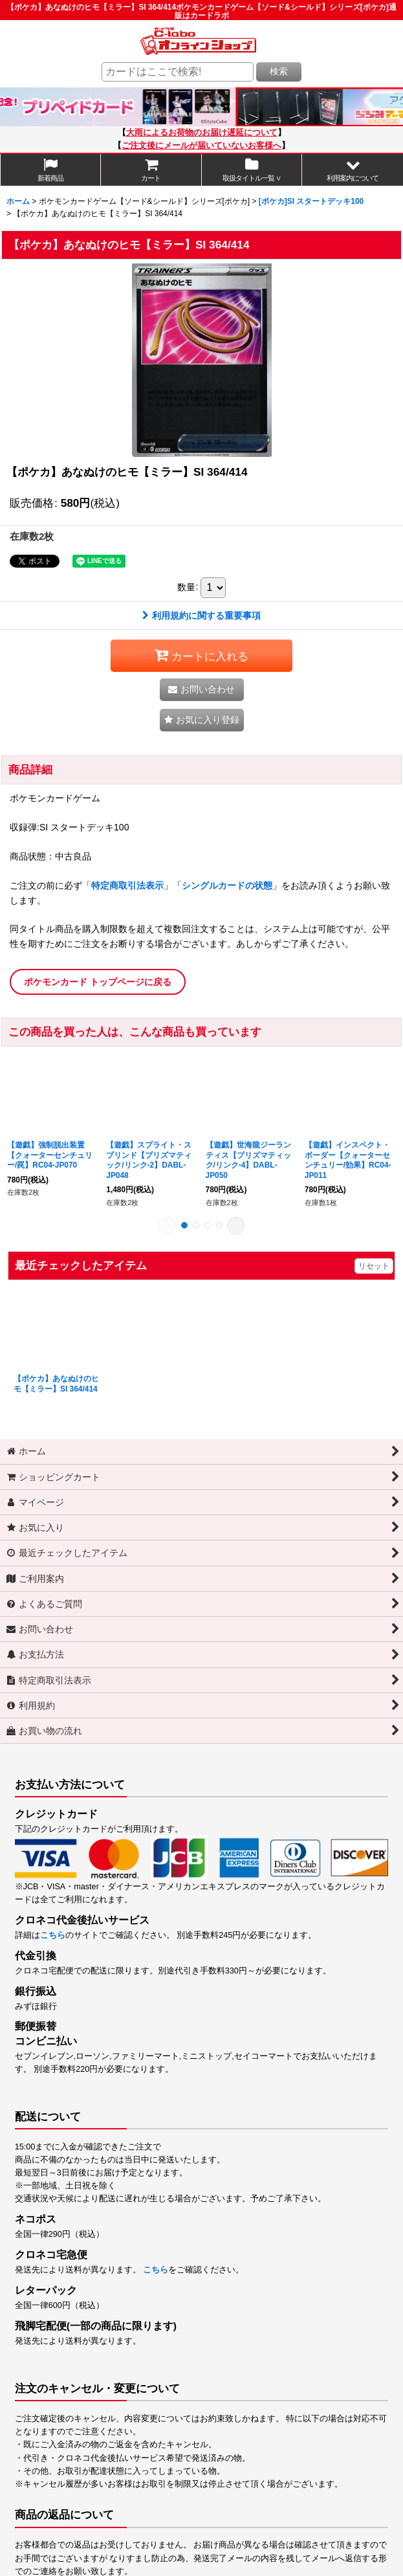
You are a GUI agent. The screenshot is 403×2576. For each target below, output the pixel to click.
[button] (352, 170)
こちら (52, 1935)
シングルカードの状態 (227, 885)
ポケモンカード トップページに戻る (97, 982)
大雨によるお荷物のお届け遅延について (202, 132)
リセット (373, 1266)
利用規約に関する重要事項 (201, 615)
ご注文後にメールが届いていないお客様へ (201, 145)
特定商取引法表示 (127, 885)
